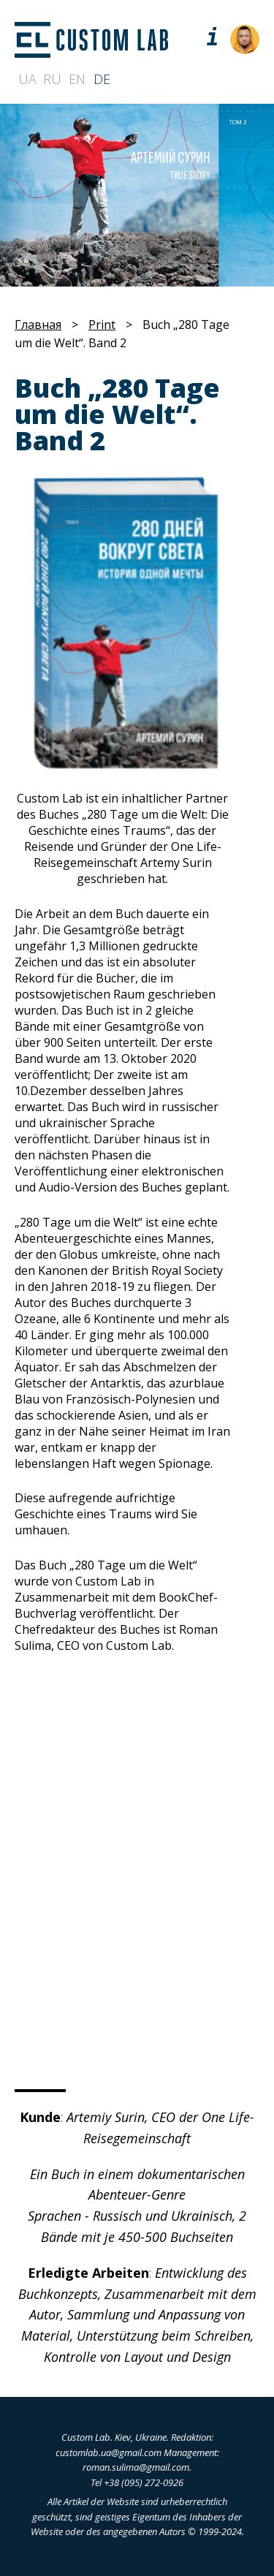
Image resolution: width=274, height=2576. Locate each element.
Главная (38, 325)
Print (101, 325)
